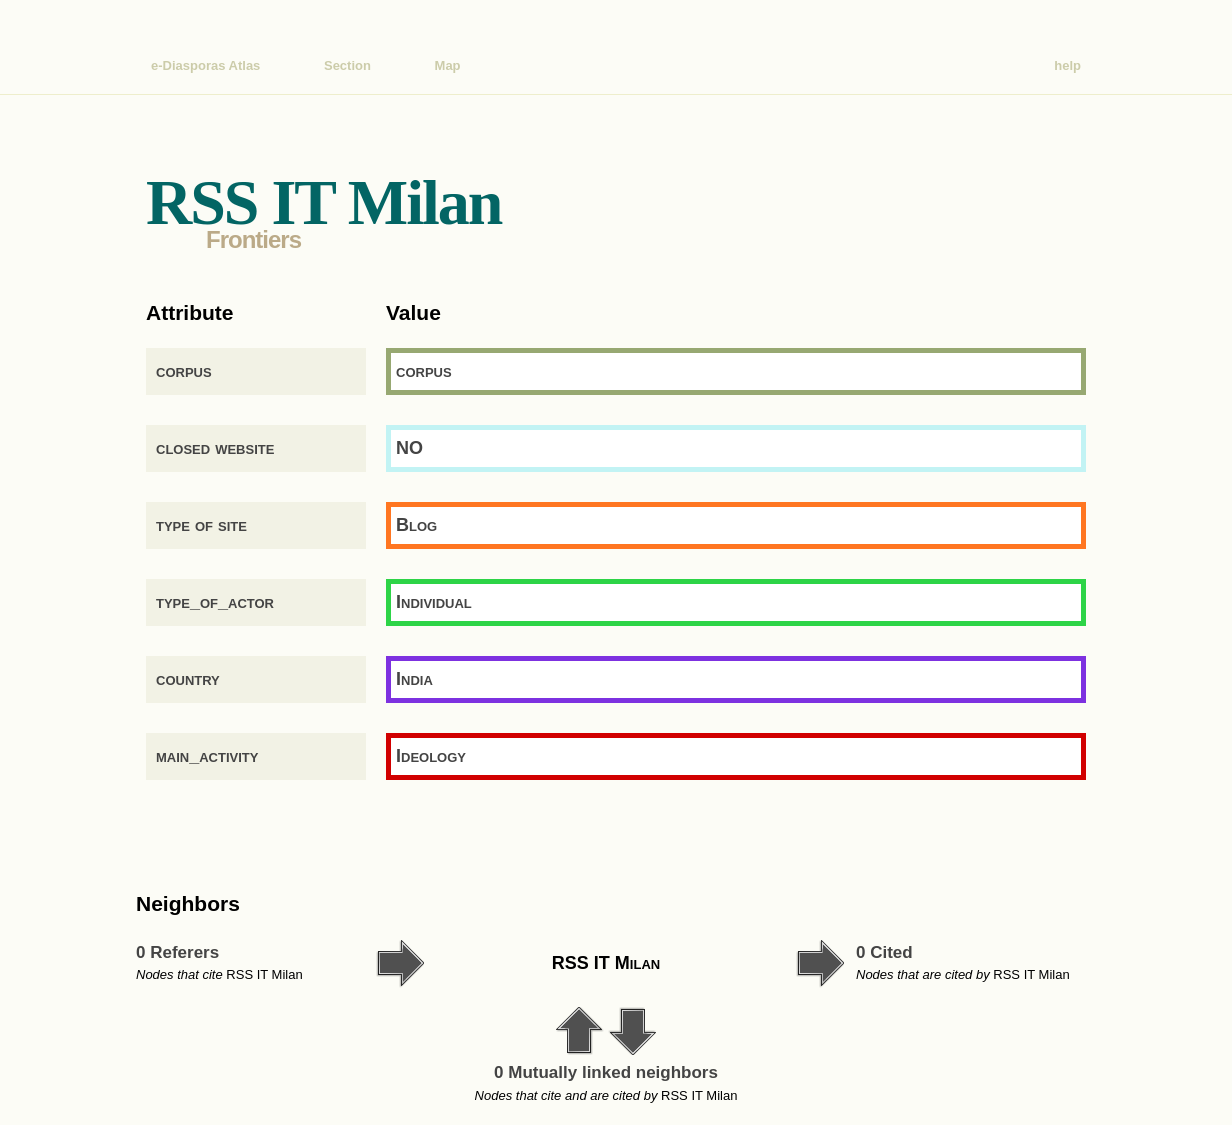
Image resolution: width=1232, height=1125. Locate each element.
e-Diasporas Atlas (205, 65)
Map (448, 65)
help (1067, 65)
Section (347, 65)
